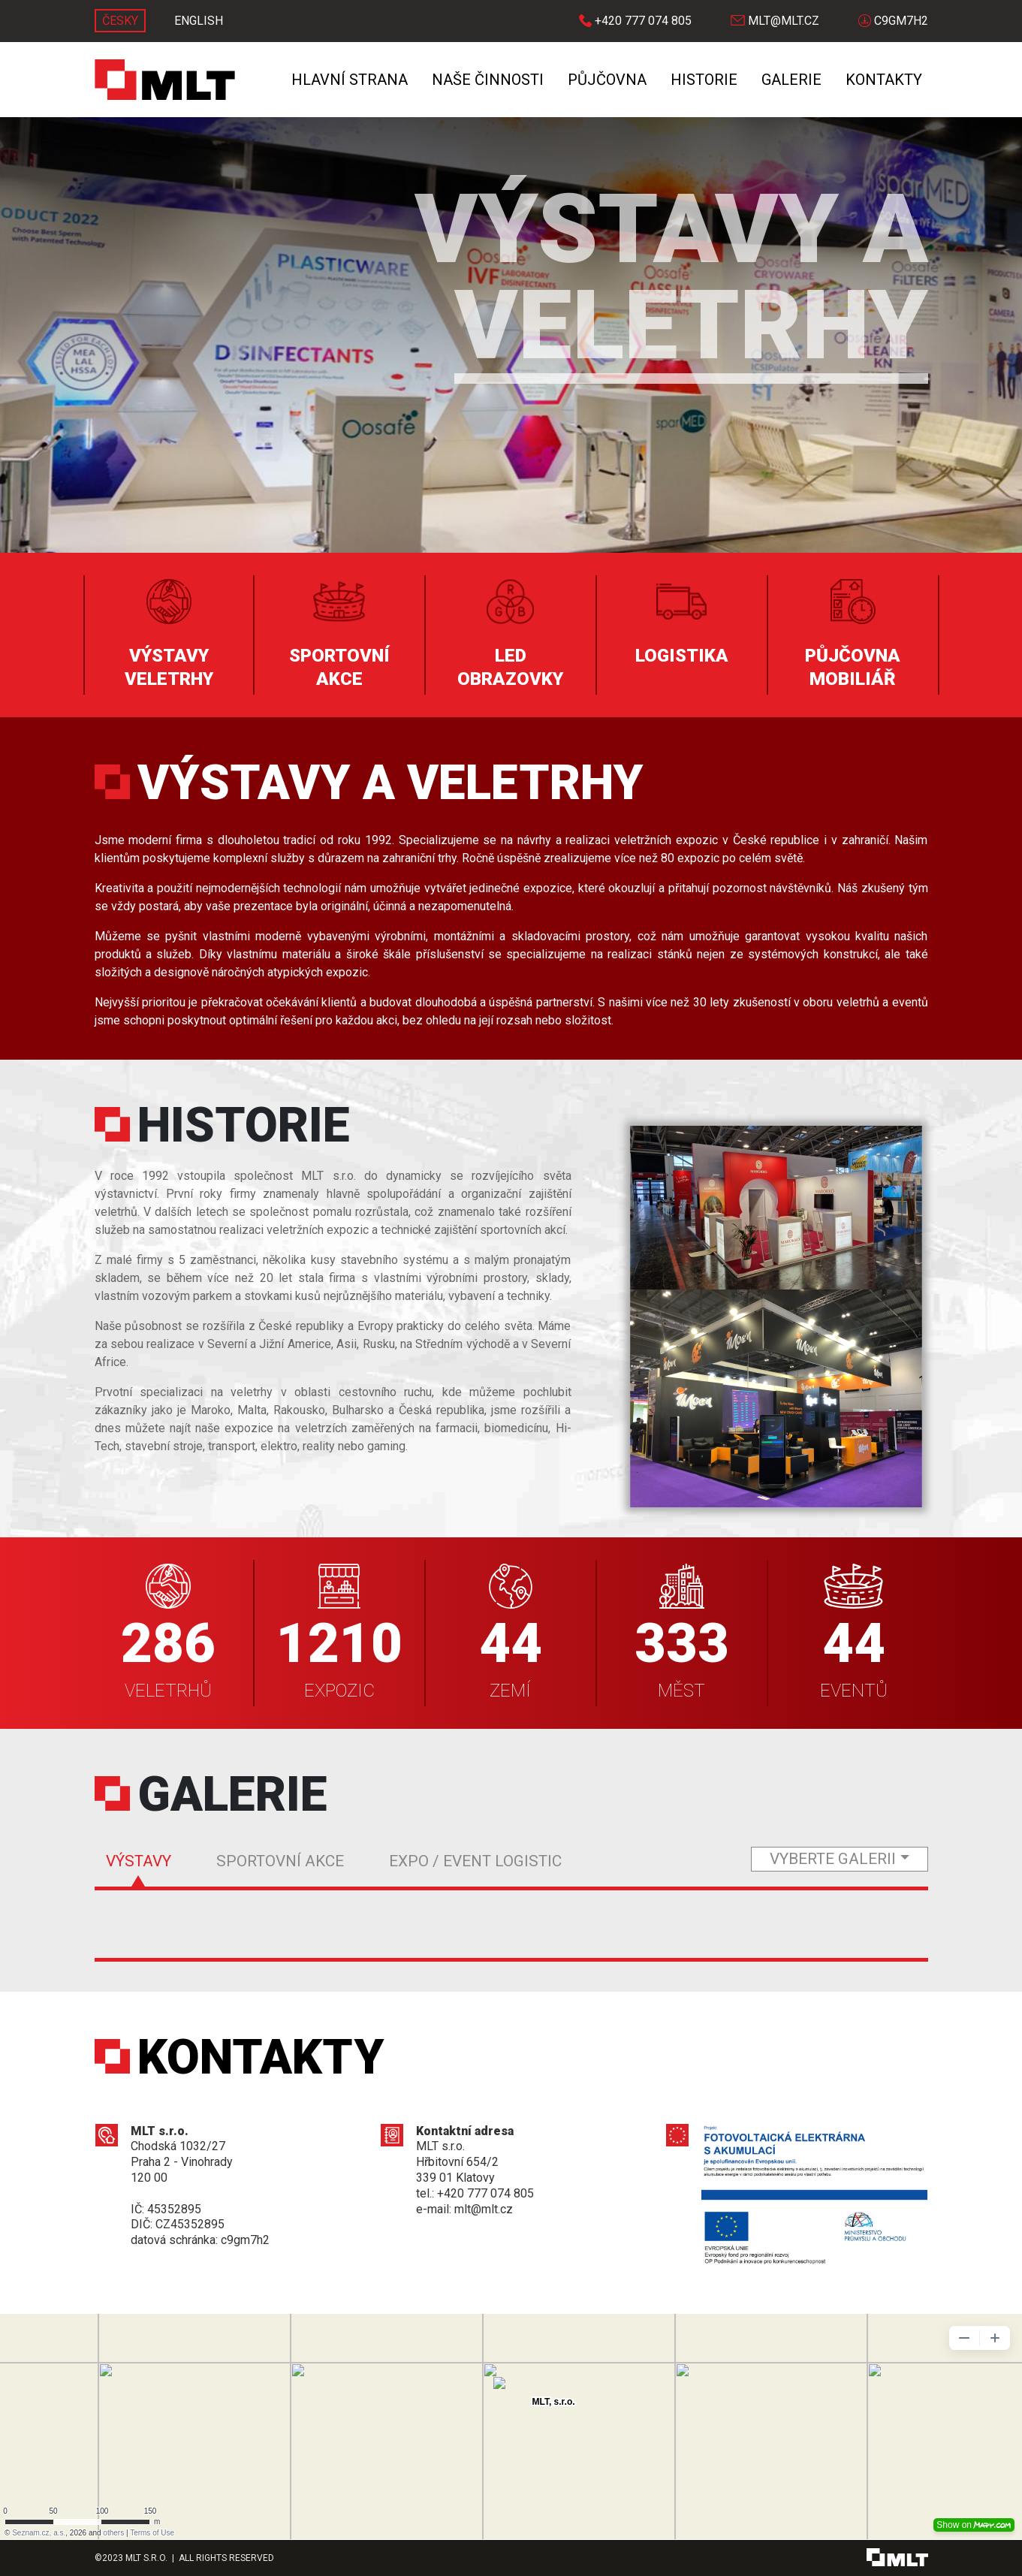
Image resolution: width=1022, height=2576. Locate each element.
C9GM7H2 (893, 21)
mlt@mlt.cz (775, 21)
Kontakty (884, 80)
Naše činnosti (488, 80)
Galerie (791, 80)
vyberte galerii (833, 1859)
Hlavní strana (349, 80)
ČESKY (120, 21)
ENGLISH (198, 21)
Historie (704, 80)
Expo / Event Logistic (475, 1861)
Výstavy (138, 1861)
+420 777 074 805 (635, 21)
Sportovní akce (280, 1861)
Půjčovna (607, 80)
